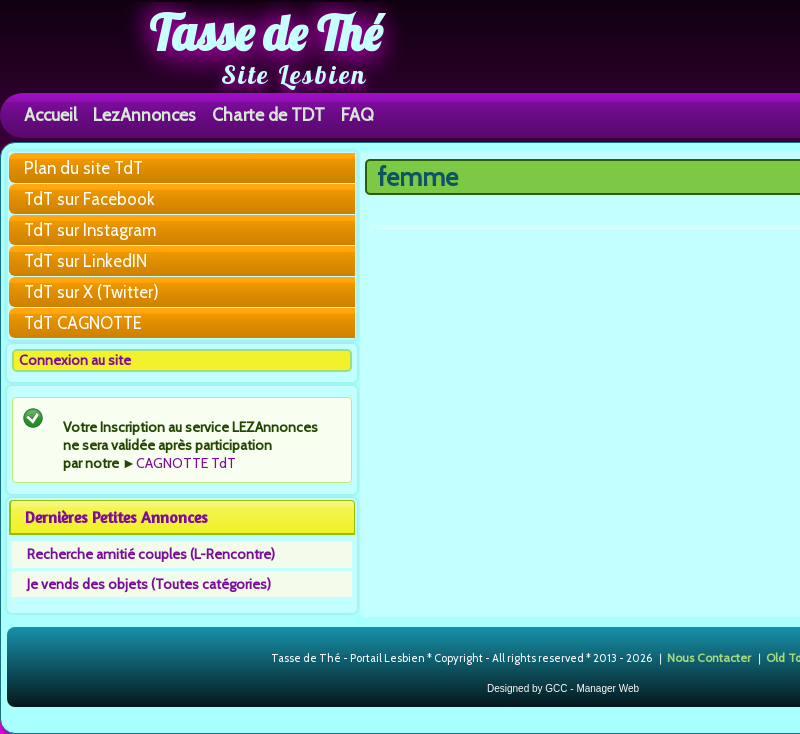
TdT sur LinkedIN (85, 261)
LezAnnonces (144, 114)
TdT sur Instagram (90, 230)
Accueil (50, 114)
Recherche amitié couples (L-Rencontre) (151, 554)
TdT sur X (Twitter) (91, 292)
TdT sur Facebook (89, 199)
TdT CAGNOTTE (83, 323)
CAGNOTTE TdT (186, 463)
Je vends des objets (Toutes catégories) (149, 584)
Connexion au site (75, 360)
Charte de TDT (268, 114)
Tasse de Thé (265, 33)
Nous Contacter (709, 657)
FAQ (357, 114)
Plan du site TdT (83, 168)
